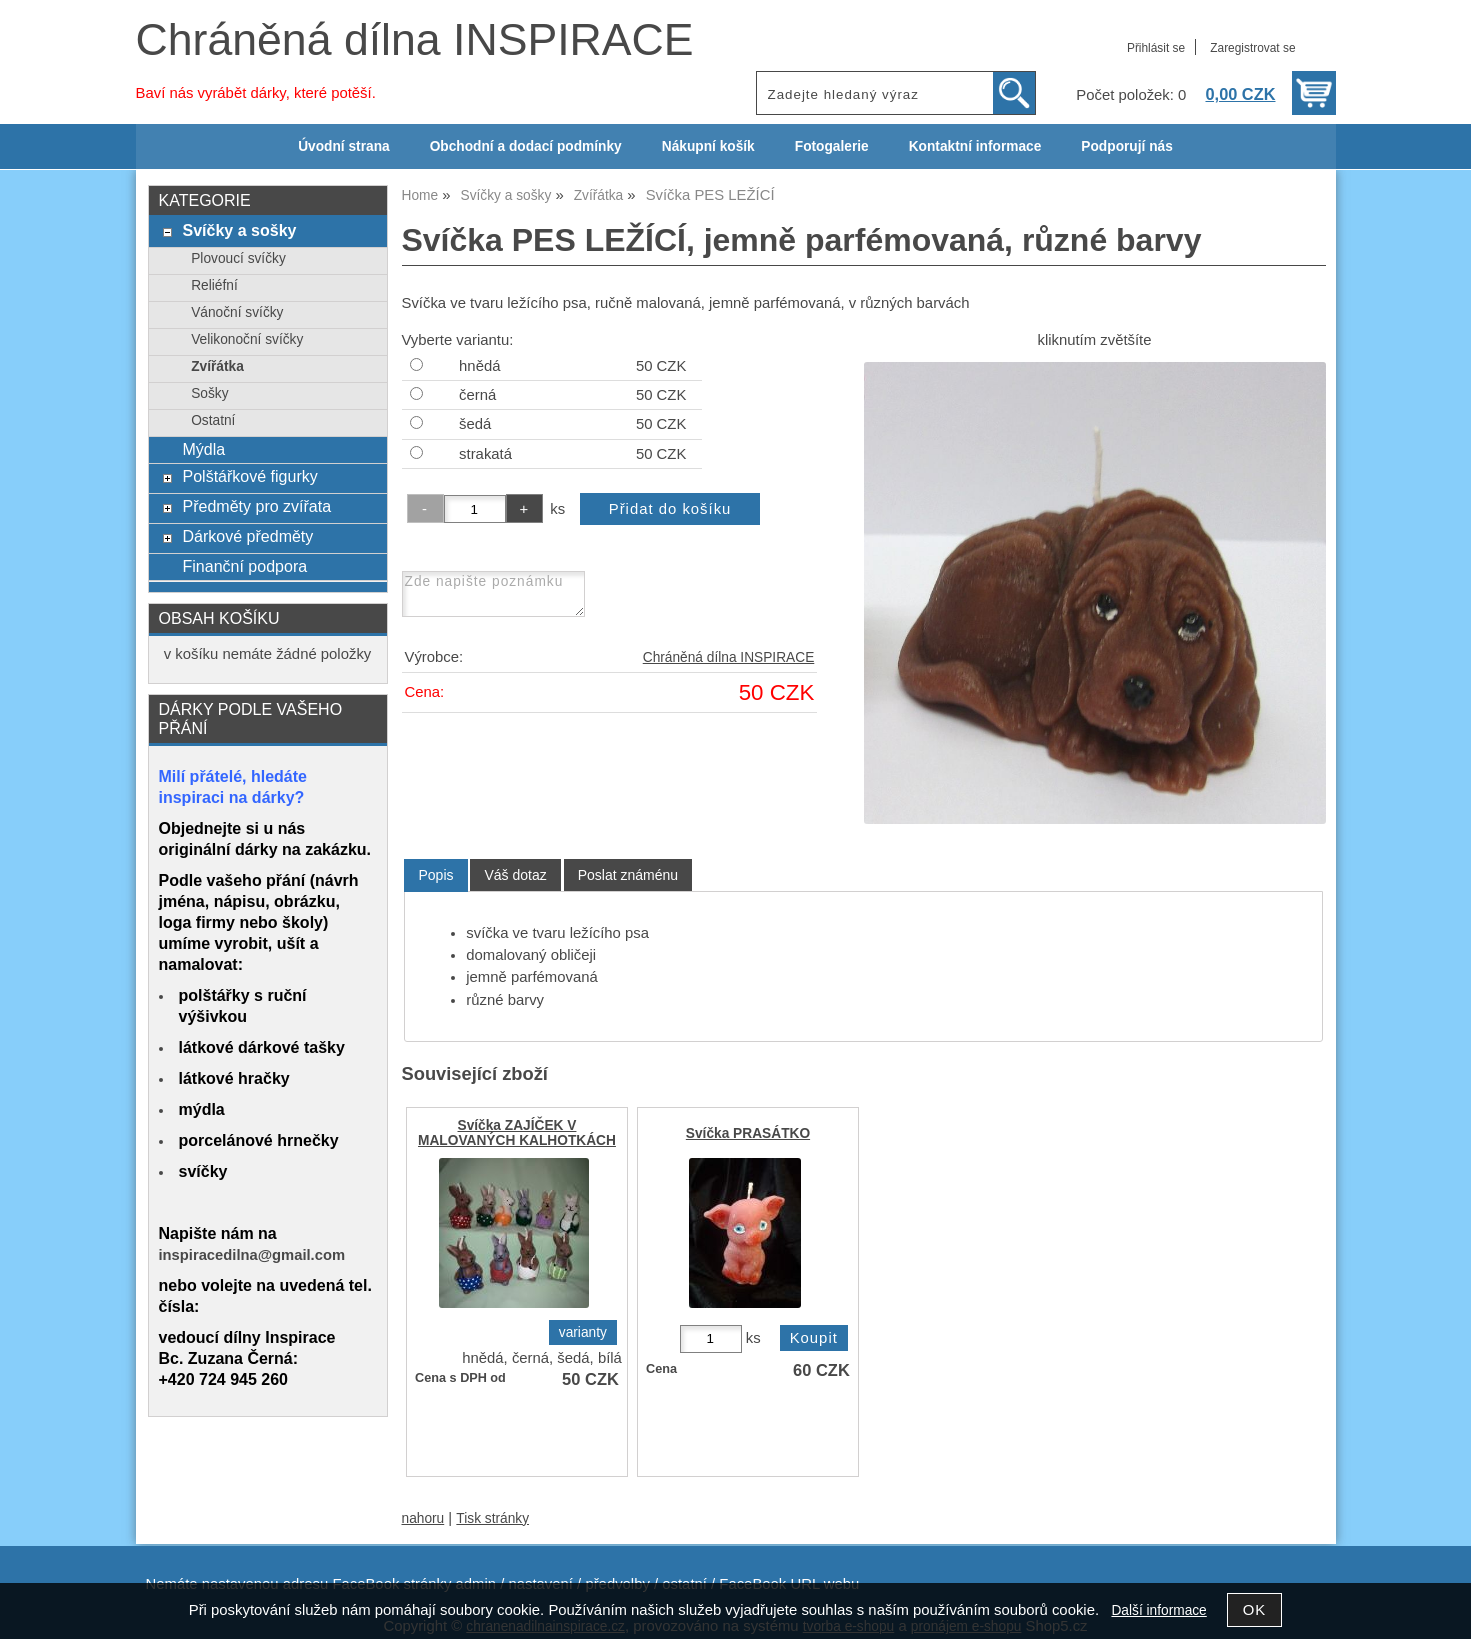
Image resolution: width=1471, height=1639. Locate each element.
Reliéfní (214, 285)
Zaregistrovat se (1252, 48)
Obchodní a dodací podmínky (526, 146)
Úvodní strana (343, 146)
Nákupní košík (708, 146)
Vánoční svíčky (237, 312)
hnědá (479, 366)
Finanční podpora (244, 566)
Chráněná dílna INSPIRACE (415, 39)
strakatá (485, 454)
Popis (435, 875)
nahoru (423, 1518)
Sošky (209, 393)
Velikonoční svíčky (247, 339)
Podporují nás (1126, 146)
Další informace (1158, 1610)
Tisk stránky (492, 1518)
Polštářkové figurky (249, 476)
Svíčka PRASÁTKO (748, 1133)
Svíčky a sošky (239, 230)
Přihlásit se (1156, 48)
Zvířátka (217, 366)
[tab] (435, 875)
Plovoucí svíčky (238, 258)
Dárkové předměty (247, 536)
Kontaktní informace (975, 146)
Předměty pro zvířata (256, 506)
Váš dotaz (515, 875)
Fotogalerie (832, 146)
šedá (475, 424)
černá (477, 395)
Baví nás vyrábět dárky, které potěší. (256, 93)
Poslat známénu (628, 875)
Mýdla (203, 449)
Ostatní (213, 420)
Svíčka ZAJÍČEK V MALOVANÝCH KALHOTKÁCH (517, 1133)
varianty (583, 1332)
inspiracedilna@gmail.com (252, 1255)
